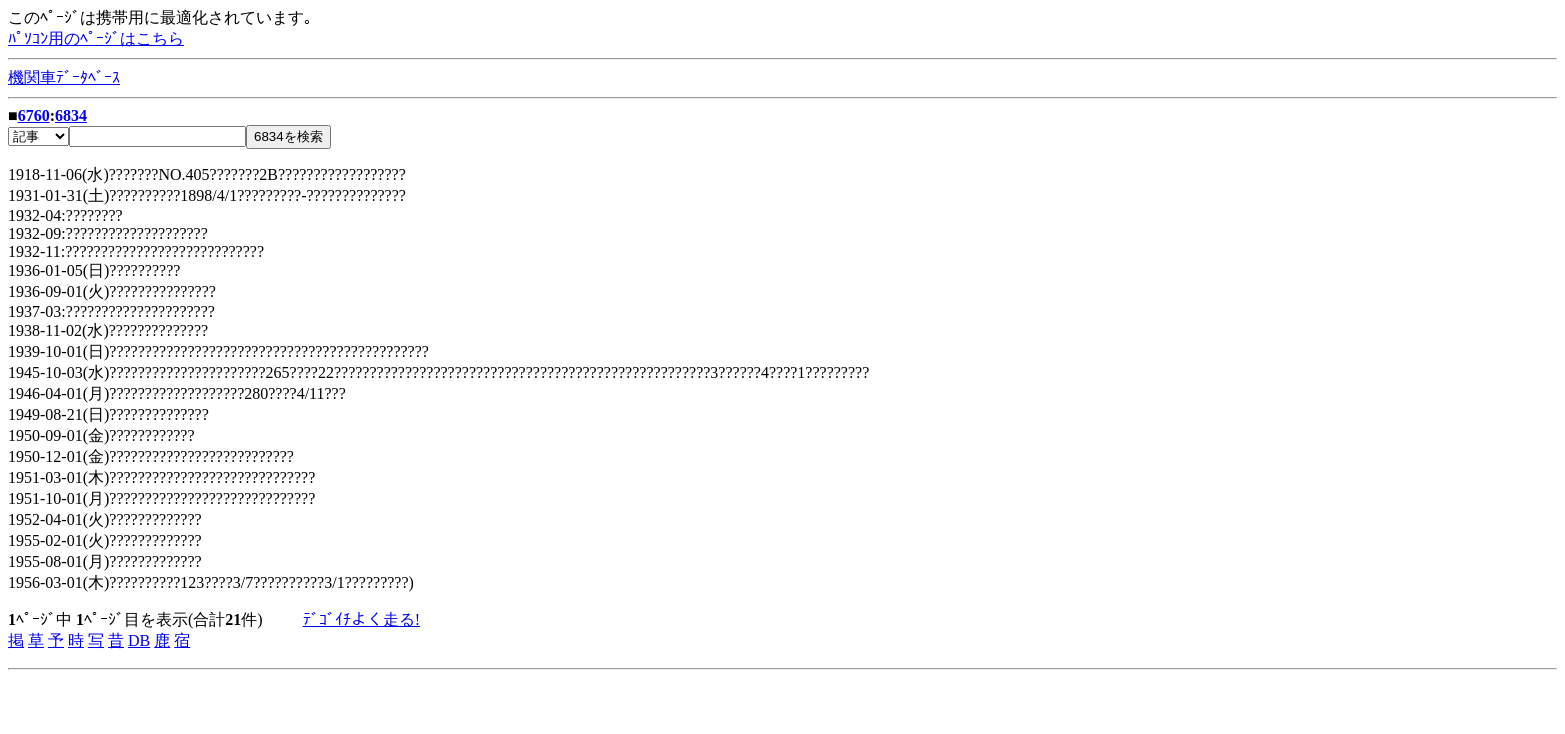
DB (139, 640)
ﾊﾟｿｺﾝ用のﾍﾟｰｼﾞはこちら (96, 38)
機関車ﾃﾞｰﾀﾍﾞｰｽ (64, 77)
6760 (34, 115)
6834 (71, 115)
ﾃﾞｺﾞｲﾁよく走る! (361, 619)
